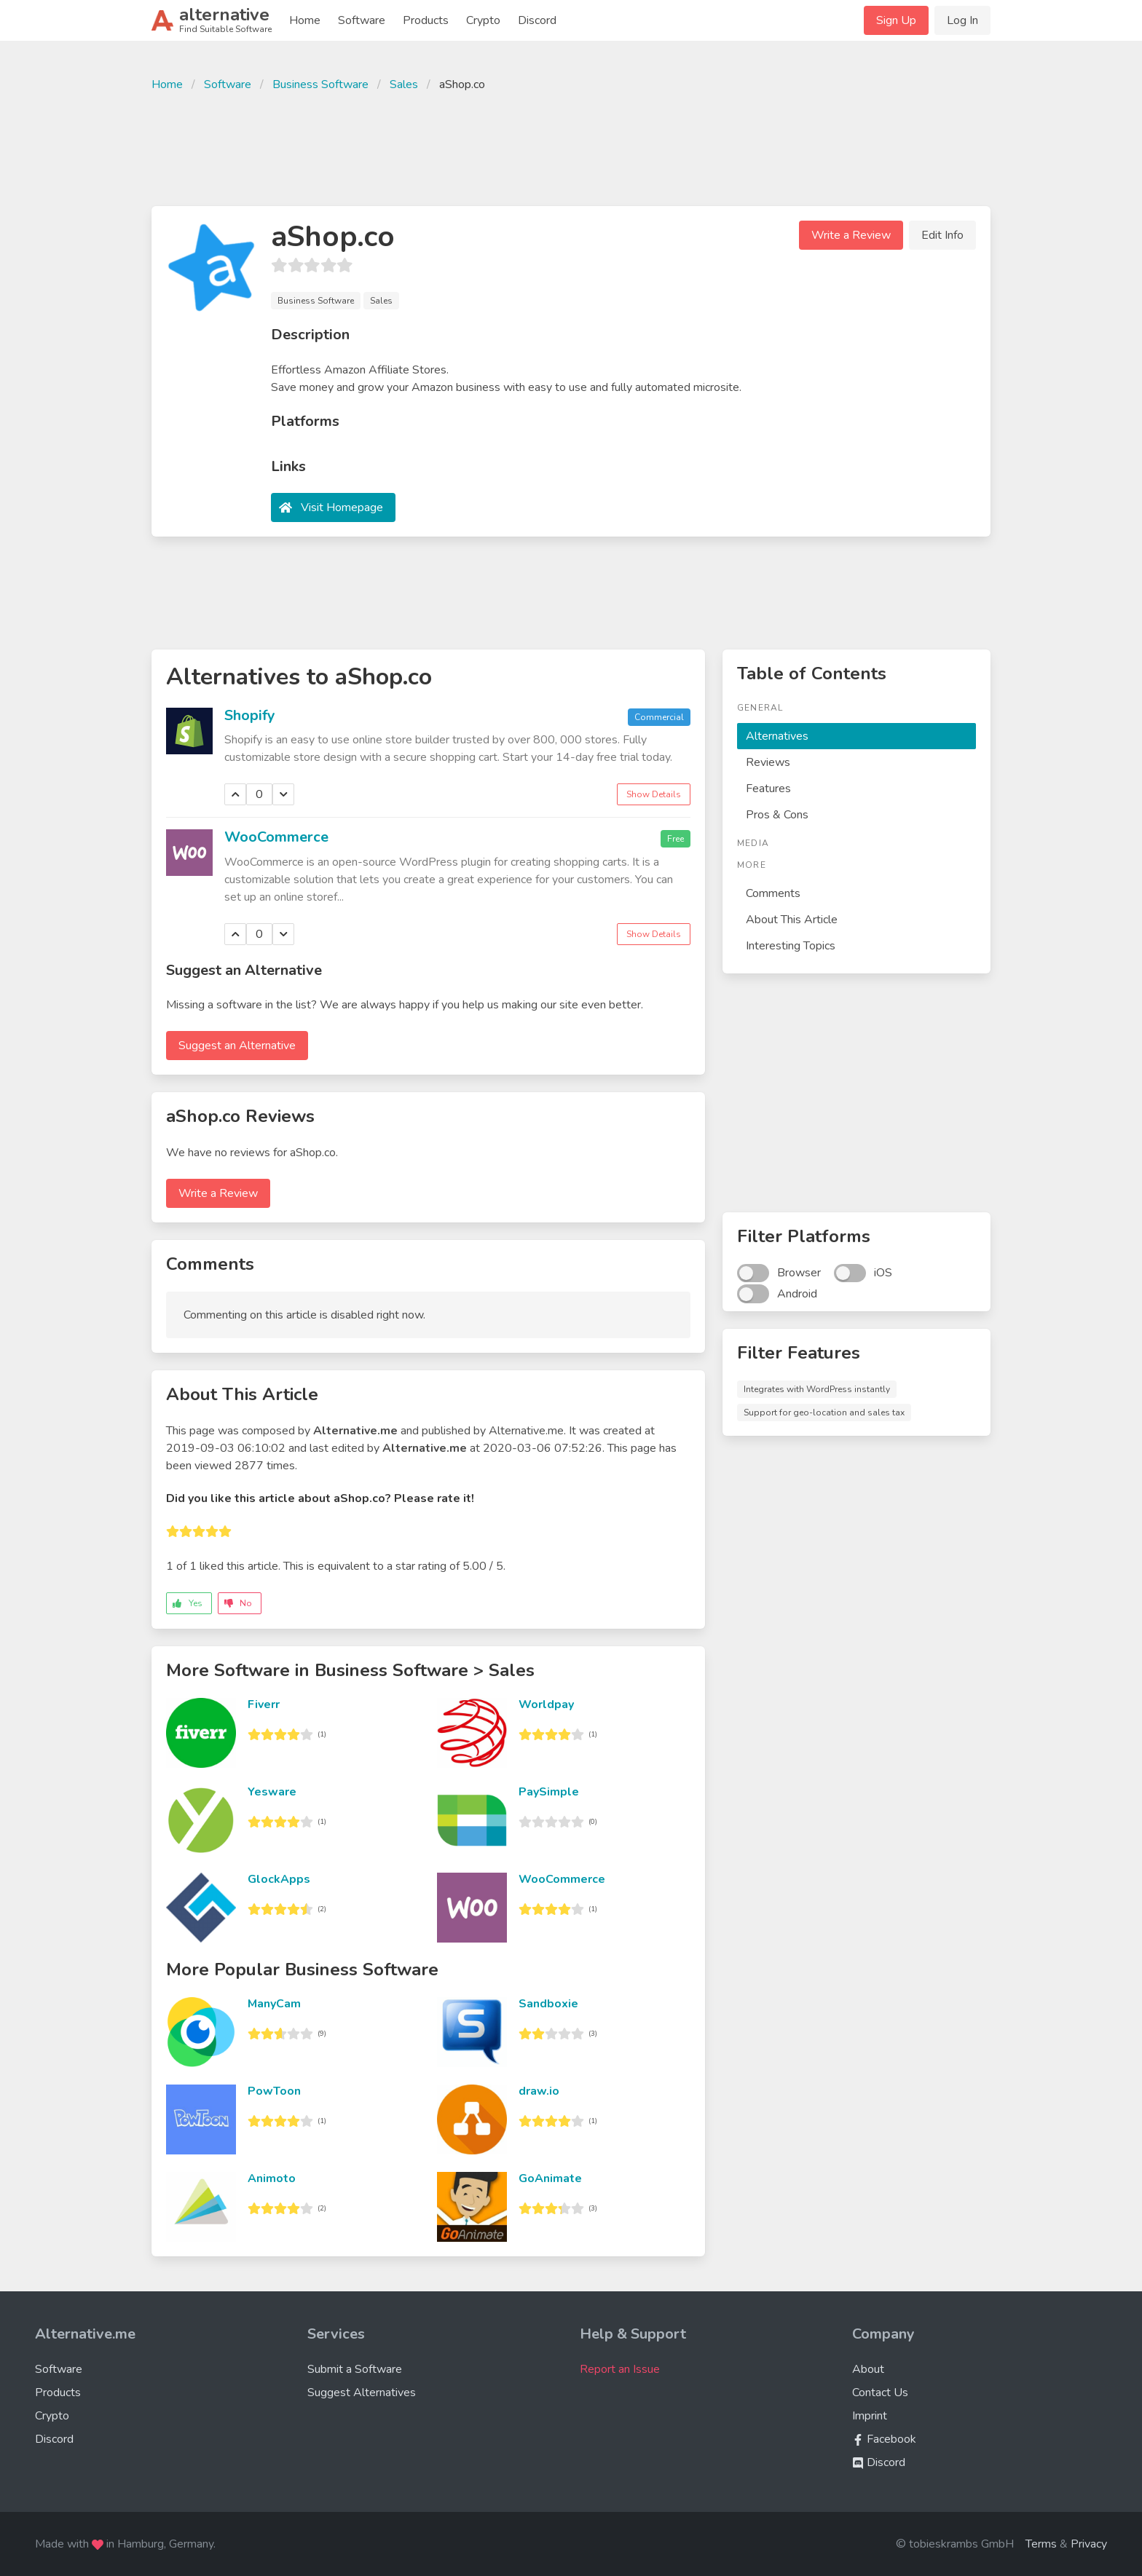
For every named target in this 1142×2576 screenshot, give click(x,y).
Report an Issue (620, 2369)
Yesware (272, 1792)
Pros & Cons (777, 815)
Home (304, 20)
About (868, 2369)
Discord (537, 20)
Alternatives (777, 736)
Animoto (272, 2178)
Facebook (884, 2439)
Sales (404, 84)
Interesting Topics (790, 946)
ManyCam (274, 2004)
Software (361, 20)
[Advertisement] (571, 147)
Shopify (249, 715)
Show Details (653, 794)
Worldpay (546, 1704)
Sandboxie (548, 2004)
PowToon (274, 2091)
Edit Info (942, 235)
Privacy (1089, 2544)
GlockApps (279, 1879)
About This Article (792, 920)
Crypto (483, 20)
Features (768, 789)
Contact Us (880, 2393)
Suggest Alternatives (361, 2393)
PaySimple (549, 1792)
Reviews (768, 762)
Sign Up (896, 20)
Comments (773, 893)
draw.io (539, 2091)
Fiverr (264, 1704)
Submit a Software (354, 2369)
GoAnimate (550, 2178)
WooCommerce (276, 837)
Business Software (320, 84)
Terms (1041, 2544)
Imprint (869, 2416)
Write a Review (851, 235)
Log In (962, 20)
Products (426, 20)
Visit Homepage (342, 507)
